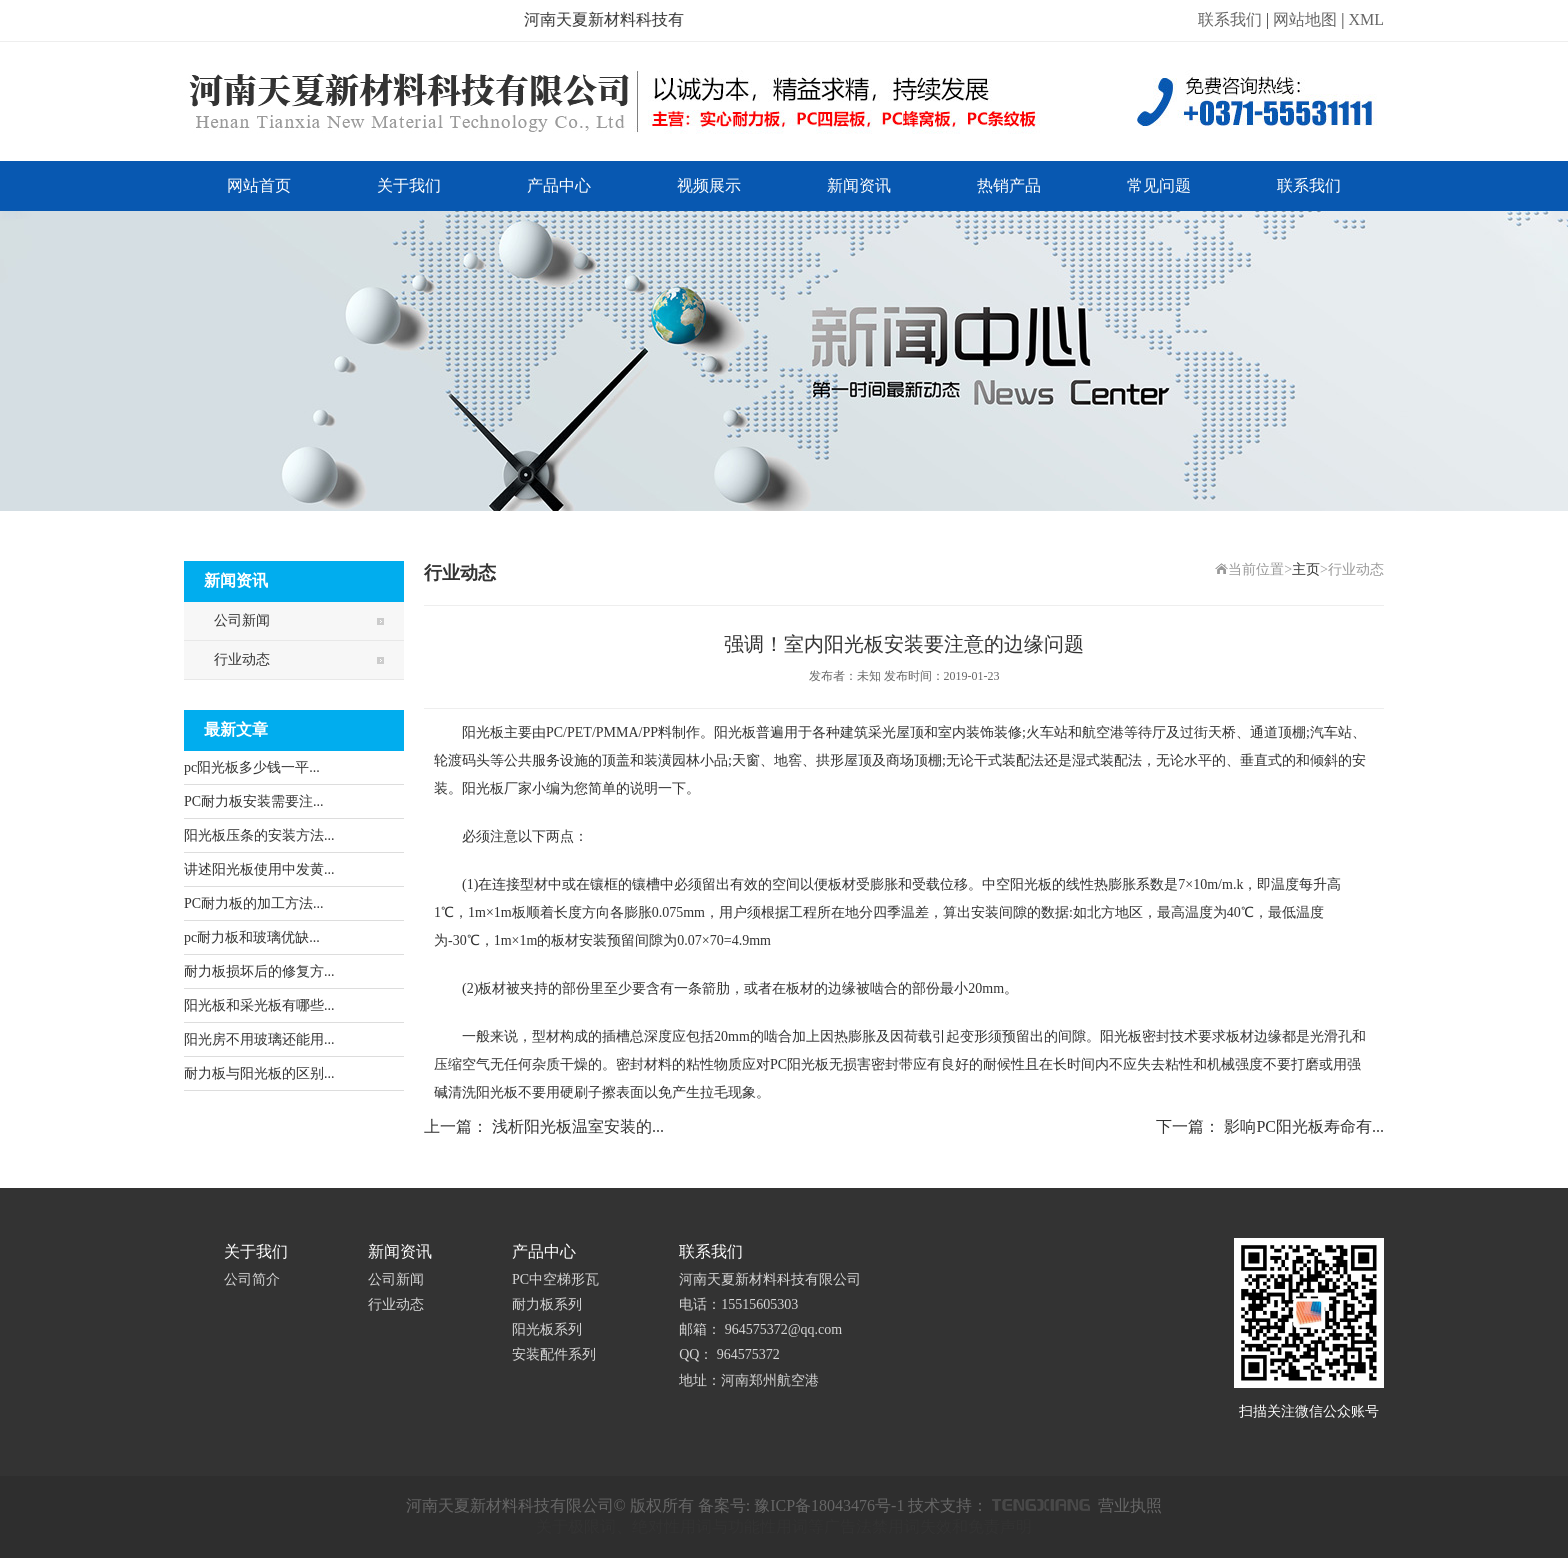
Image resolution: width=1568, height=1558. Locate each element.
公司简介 (252, 1279)
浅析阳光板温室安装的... (578, 1126)
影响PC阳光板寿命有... (1304, 1126)
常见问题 (1159, 185)
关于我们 (409, 185)
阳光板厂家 (497, 788)
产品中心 (559, 185)
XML (1366, 19)
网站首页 (259, 185)
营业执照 (1130, 1505)
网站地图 (1305, 19)
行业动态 (242, 659)
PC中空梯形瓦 (555, 1279)
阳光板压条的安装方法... (259, 835)
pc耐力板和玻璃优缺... (252, 937)
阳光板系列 (547, 1329)
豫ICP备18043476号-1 (829, 1505)
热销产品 (1009, 185)
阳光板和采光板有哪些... (259, 1005)
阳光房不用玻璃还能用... (259, 1039)
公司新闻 (242, 620)
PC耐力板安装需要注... (254, 801)
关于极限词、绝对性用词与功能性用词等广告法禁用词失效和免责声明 (784, 1526)
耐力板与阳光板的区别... (259, 1073)
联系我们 (1230, 19)
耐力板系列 (547, 1304)
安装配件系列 (554, 1354)
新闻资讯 (859, 185)
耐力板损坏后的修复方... (259, 971)
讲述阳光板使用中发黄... (259, 869)
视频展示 (709, 185)
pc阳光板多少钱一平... (252, 767)
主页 (1306, 569)
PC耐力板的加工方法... (254, 903)
